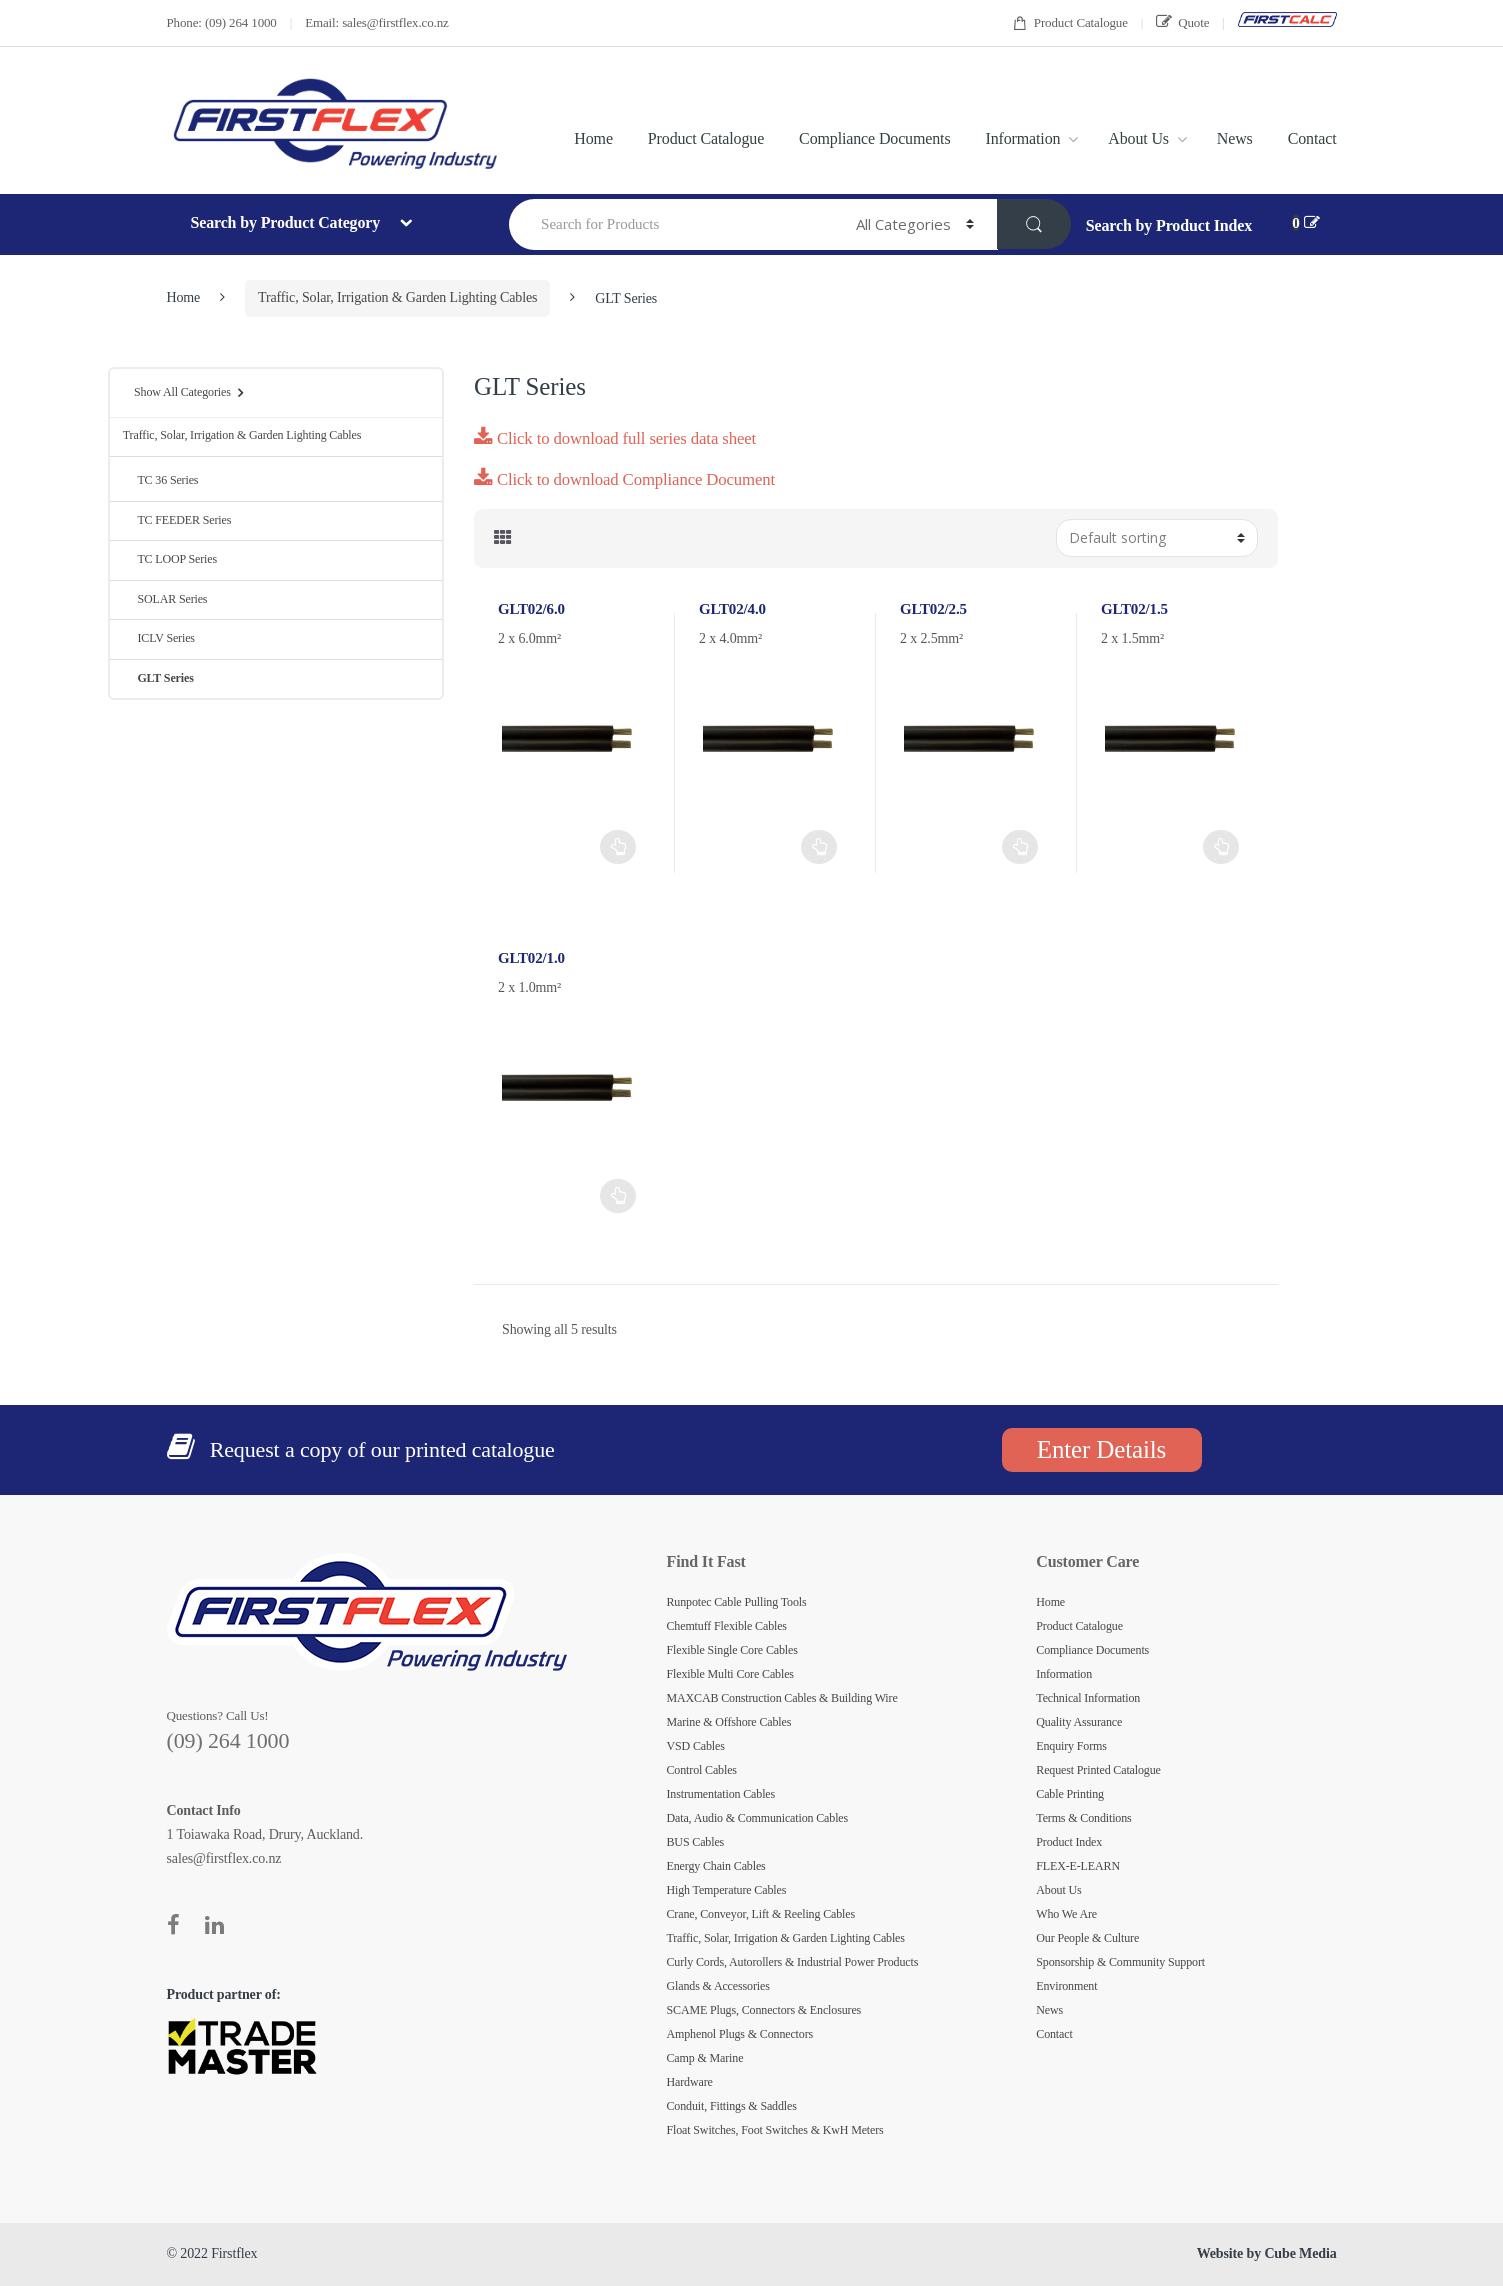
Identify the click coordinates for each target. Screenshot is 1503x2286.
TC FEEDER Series (177, 520)
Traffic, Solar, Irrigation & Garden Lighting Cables (397, 297)
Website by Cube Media (1267, 2253)
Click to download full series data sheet (615, 438)
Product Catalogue (1070, 23)
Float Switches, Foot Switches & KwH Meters (775, 2130)
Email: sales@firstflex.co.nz (376, 22)
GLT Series (158, 678)
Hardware (690, 2082)
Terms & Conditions (1083, 1818)
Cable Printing (1070, 1794)
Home (593, 138)
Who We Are (1066, 1914)
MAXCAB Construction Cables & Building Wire (782, 1698)
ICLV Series (159, 638)
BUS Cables (696, 1842)
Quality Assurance (1079, 1722)
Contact (1312, 138)
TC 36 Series (161, 480)
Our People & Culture (1087, 1938)
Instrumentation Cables (721, 1794)
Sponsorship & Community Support (1120, 1962)
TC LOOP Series (170, 559)
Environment (1066, 1986)
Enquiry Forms (1071, 1746)
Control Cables (702, 1770)
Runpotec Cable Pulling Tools (737, 1602)
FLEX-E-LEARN (1078, 1866)
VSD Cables (696, 1746)
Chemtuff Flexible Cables (727, 1626)
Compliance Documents (874, 138)
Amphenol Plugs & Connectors (740, 2034)
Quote (1182, 22)
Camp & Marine (705, 2058)
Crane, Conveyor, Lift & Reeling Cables (761, 1914)
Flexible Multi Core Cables (730, 1674)
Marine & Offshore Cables (729, 1722)
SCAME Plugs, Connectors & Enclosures (764, 2010)
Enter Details (1101, 1449)
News (1235, 138)
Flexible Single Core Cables (732, 1650)
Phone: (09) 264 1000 (222, 22)
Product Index (1069, 1842)
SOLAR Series (165, 599)
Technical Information (1088, 1698)
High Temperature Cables (727, 1890)
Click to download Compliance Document (624, 479)
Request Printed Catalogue (1098, 1770)
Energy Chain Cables (716, 1866)
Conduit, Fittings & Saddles (732, 2106)
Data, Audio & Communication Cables (758, 1818)
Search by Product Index (1169, 225)
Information (1023, 138)
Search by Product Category (286, 222)
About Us (1138, 138)
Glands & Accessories (718, 1986)
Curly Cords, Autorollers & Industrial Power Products (793, 1962)
